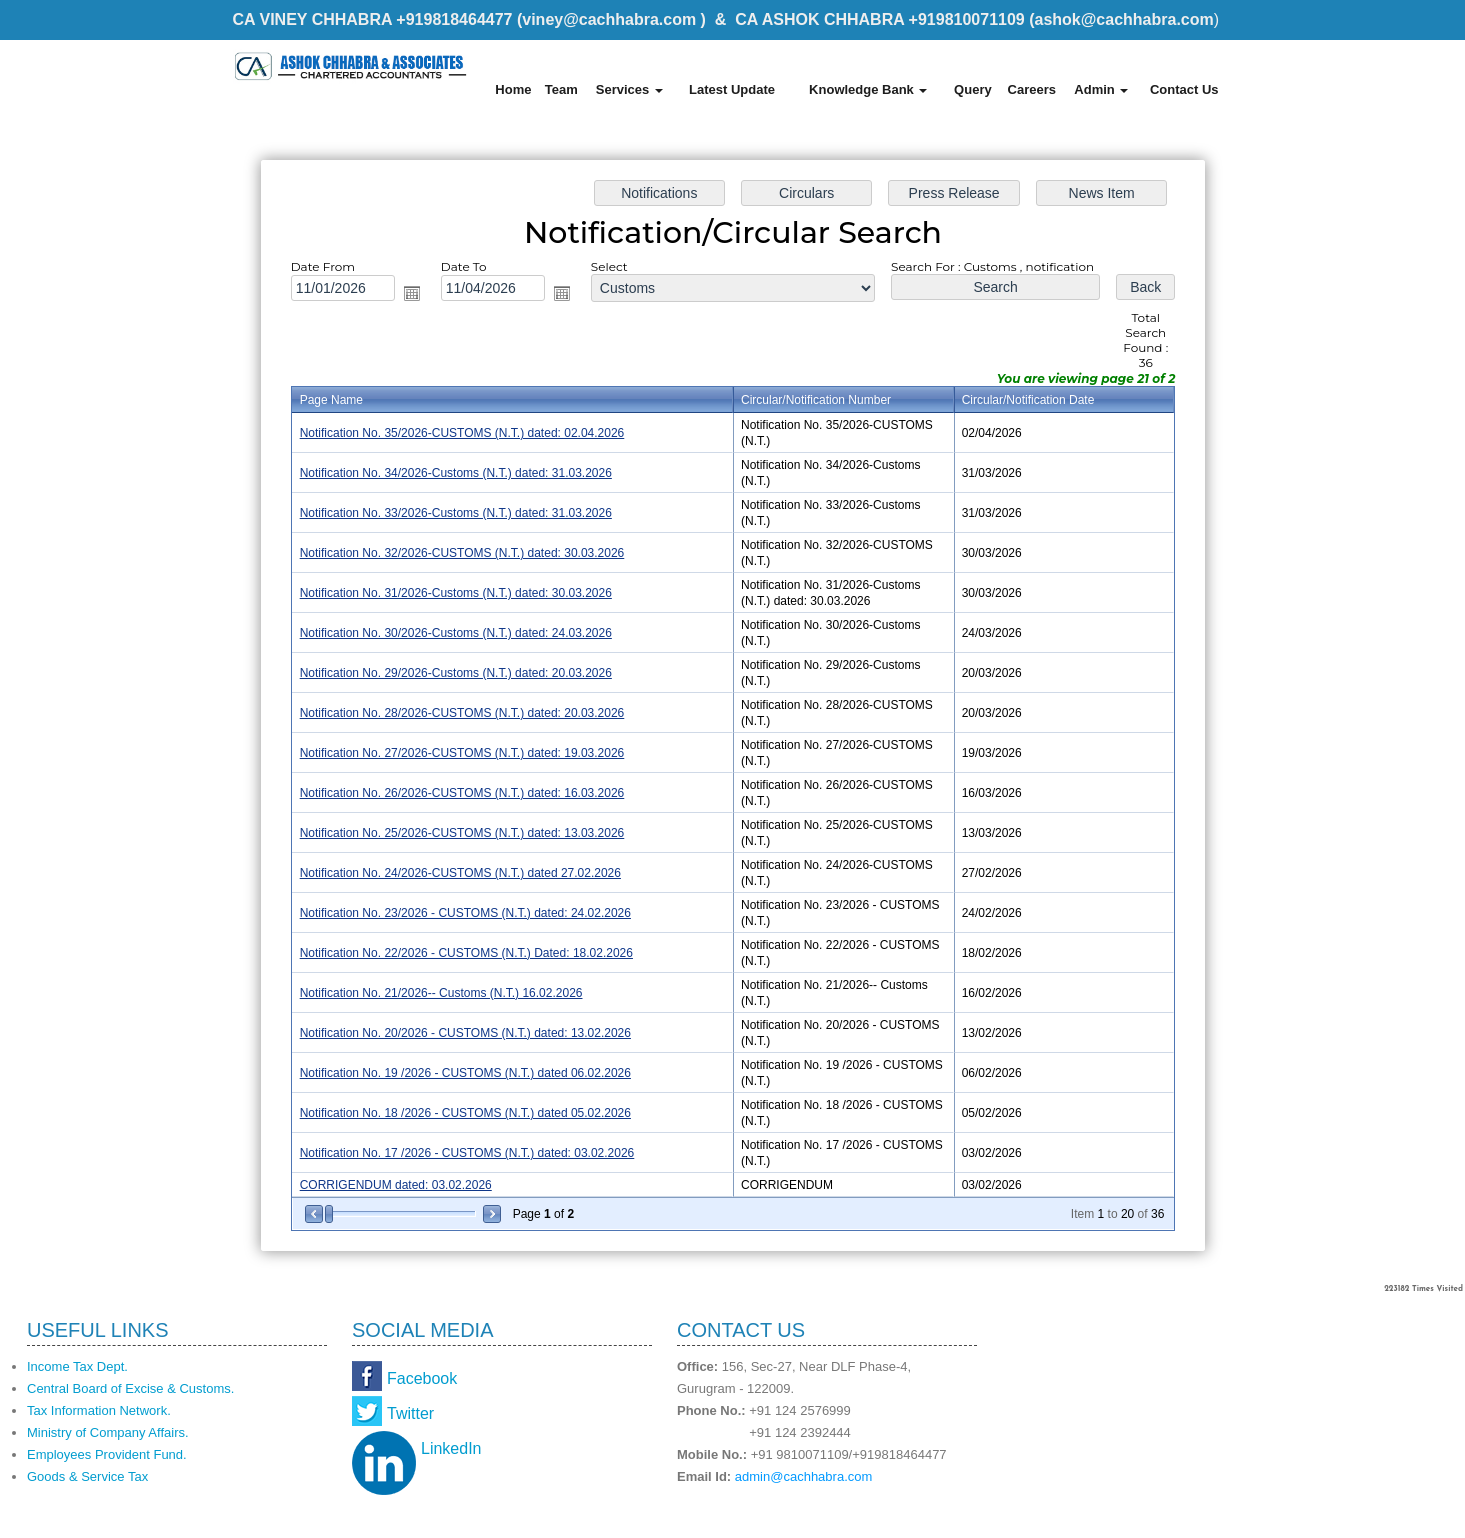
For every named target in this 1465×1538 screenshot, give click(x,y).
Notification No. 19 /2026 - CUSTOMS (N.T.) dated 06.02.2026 (464, 1073)
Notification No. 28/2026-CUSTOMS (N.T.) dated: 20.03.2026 (461, 713)
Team (561, 89)
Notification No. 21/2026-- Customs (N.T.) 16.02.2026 (440, 993)
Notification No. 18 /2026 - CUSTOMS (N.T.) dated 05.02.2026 (464, 1113)
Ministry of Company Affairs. (108, 1432)
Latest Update (732, 89)
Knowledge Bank (868, 89)
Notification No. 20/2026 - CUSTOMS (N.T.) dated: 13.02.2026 (464, 1033)
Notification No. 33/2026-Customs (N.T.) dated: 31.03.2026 (455, 513)
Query (973, 89)
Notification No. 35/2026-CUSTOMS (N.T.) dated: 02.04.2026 (461, 433)
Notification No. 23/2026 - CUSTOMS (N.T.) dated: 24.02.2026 (464, 913)
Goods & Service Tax (87, 1476)
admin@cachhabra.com (803, 1476)
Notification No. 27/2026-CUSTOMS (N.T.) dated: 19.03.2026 (461, 753)
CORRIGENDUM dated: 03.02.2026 (395, 1185)
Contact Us (1184, 89)
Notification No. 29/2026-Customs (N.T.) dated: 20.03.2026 (455, 673)
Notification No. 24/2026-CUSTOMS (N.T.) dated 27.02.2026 (459, 873)
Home (513, 89)
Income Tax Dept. (77, 1366)
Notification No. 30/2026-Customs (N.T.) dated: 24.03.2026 (455, 633)
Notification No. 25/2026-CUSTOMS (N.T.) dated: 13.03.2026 (461, 833)
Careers (1032, 89)
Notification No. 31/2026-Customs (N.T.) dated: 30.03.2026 (455, 593)
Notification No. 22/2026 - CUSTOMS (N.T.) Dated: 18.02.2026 (465, 953)
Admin (1101, 89)
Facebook (422, 1378)
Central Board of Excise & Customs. (130, 1388)
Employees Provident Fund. (107, 1454)
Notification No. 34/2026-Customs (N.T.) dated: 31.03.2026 (455, 473)
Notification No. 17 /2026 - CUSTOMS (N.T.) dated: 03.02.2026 (466, 1153)
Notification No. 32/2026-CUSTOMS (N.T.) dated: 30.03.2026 (461, 553)
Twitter (410, 1413)
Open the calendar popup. (411, 293)
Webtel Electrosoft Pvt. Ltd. (1143, 1516)
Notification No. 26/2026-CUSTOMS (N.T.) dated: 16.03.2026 (461, 793)
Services (629, 89)
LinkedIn (451, 1448)
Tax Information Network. (99, 1410)
